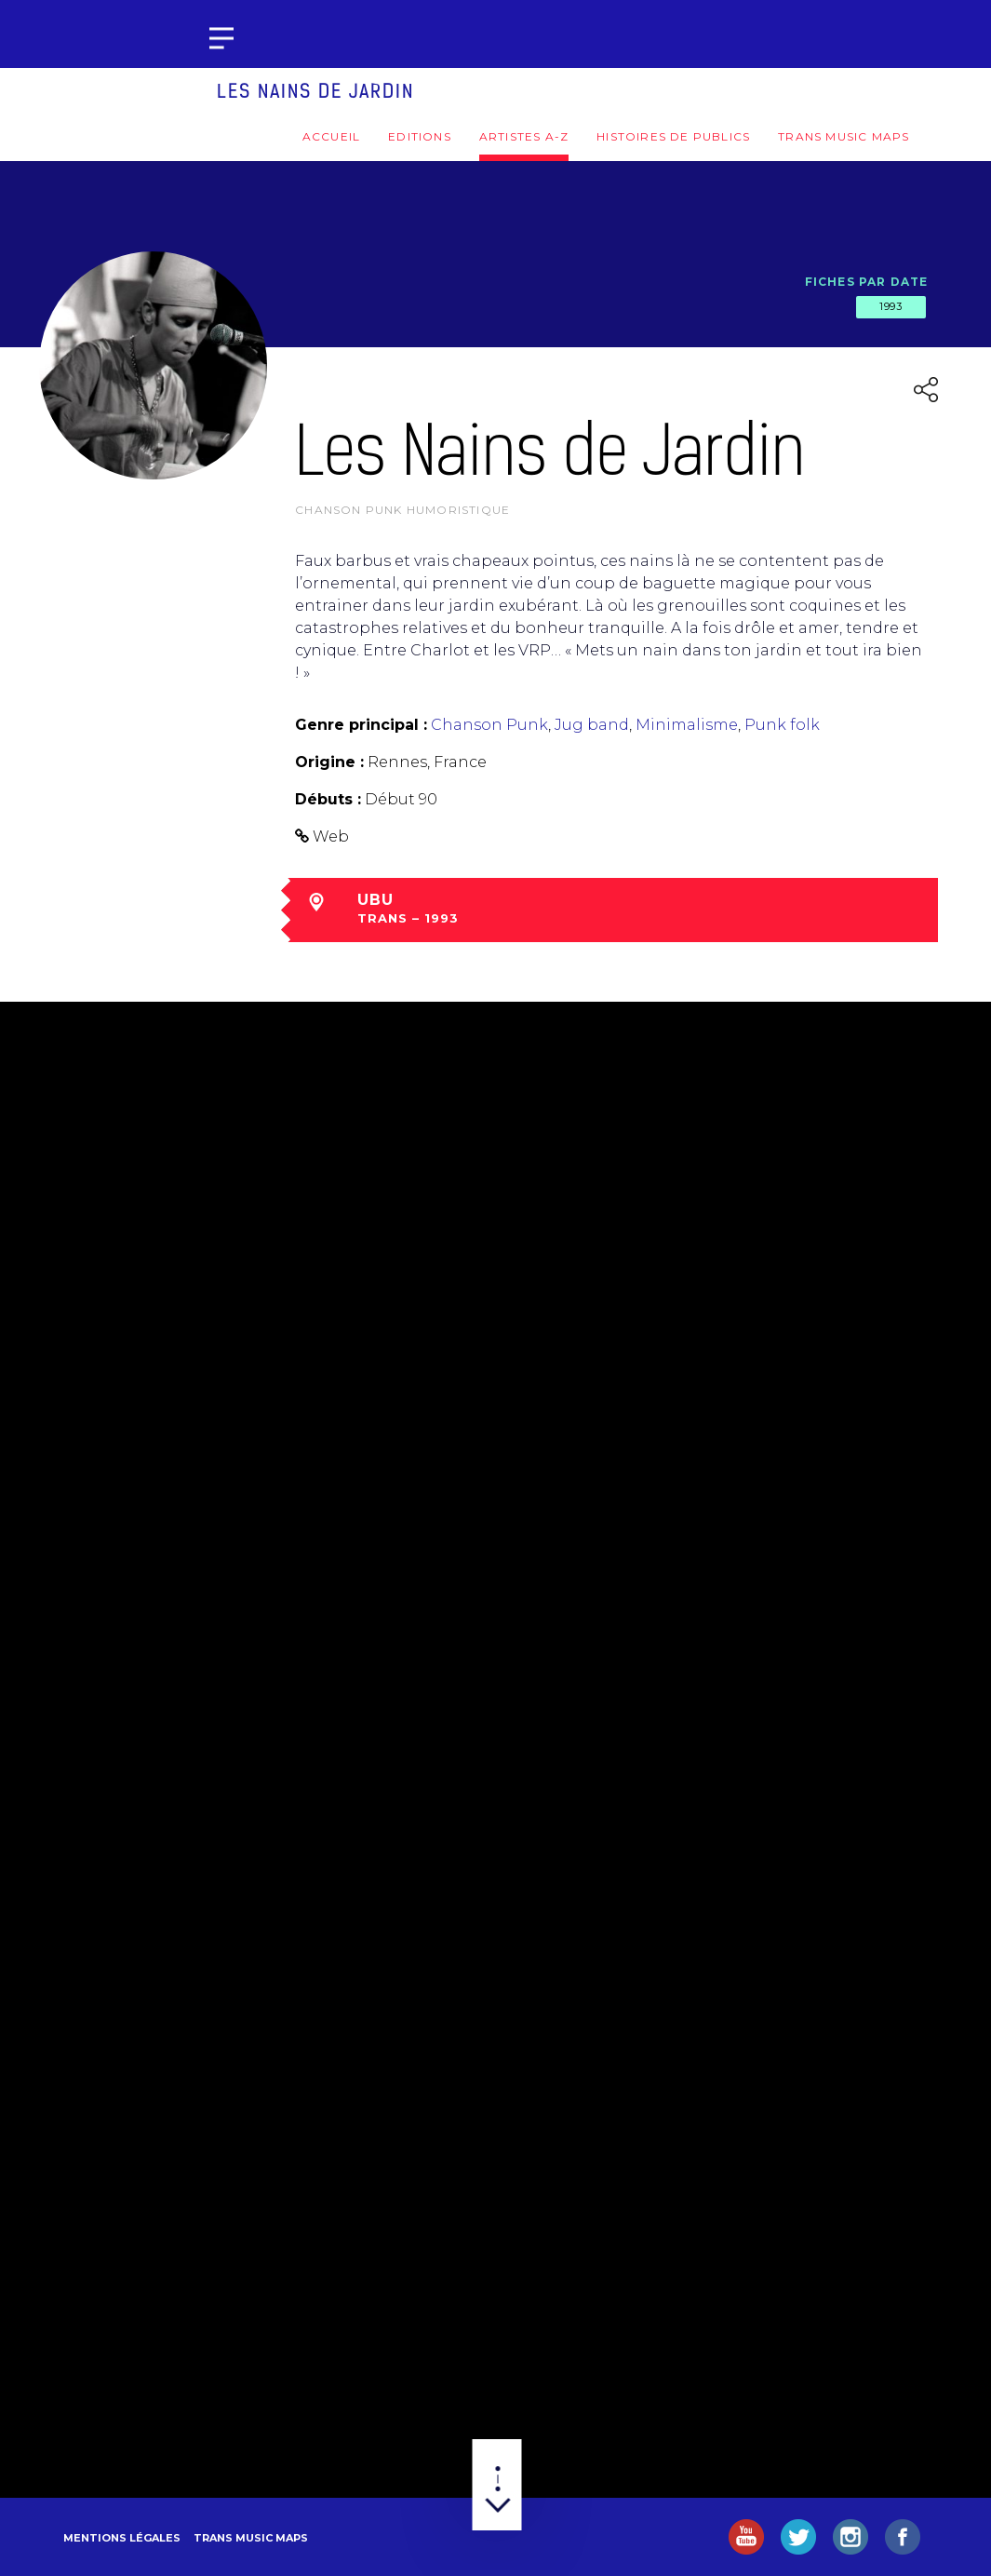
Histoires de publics (673, 136)
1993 (890, 306)
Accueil (331, 136)
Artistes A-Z (524, 136)
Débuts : (328, 799)
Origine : (329, 762)
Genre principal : (361, 725)
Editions (419, 136)
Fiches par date (867, 282)
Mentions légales (122, 2537)
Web (331, 836)
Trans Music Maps (843, 136)
